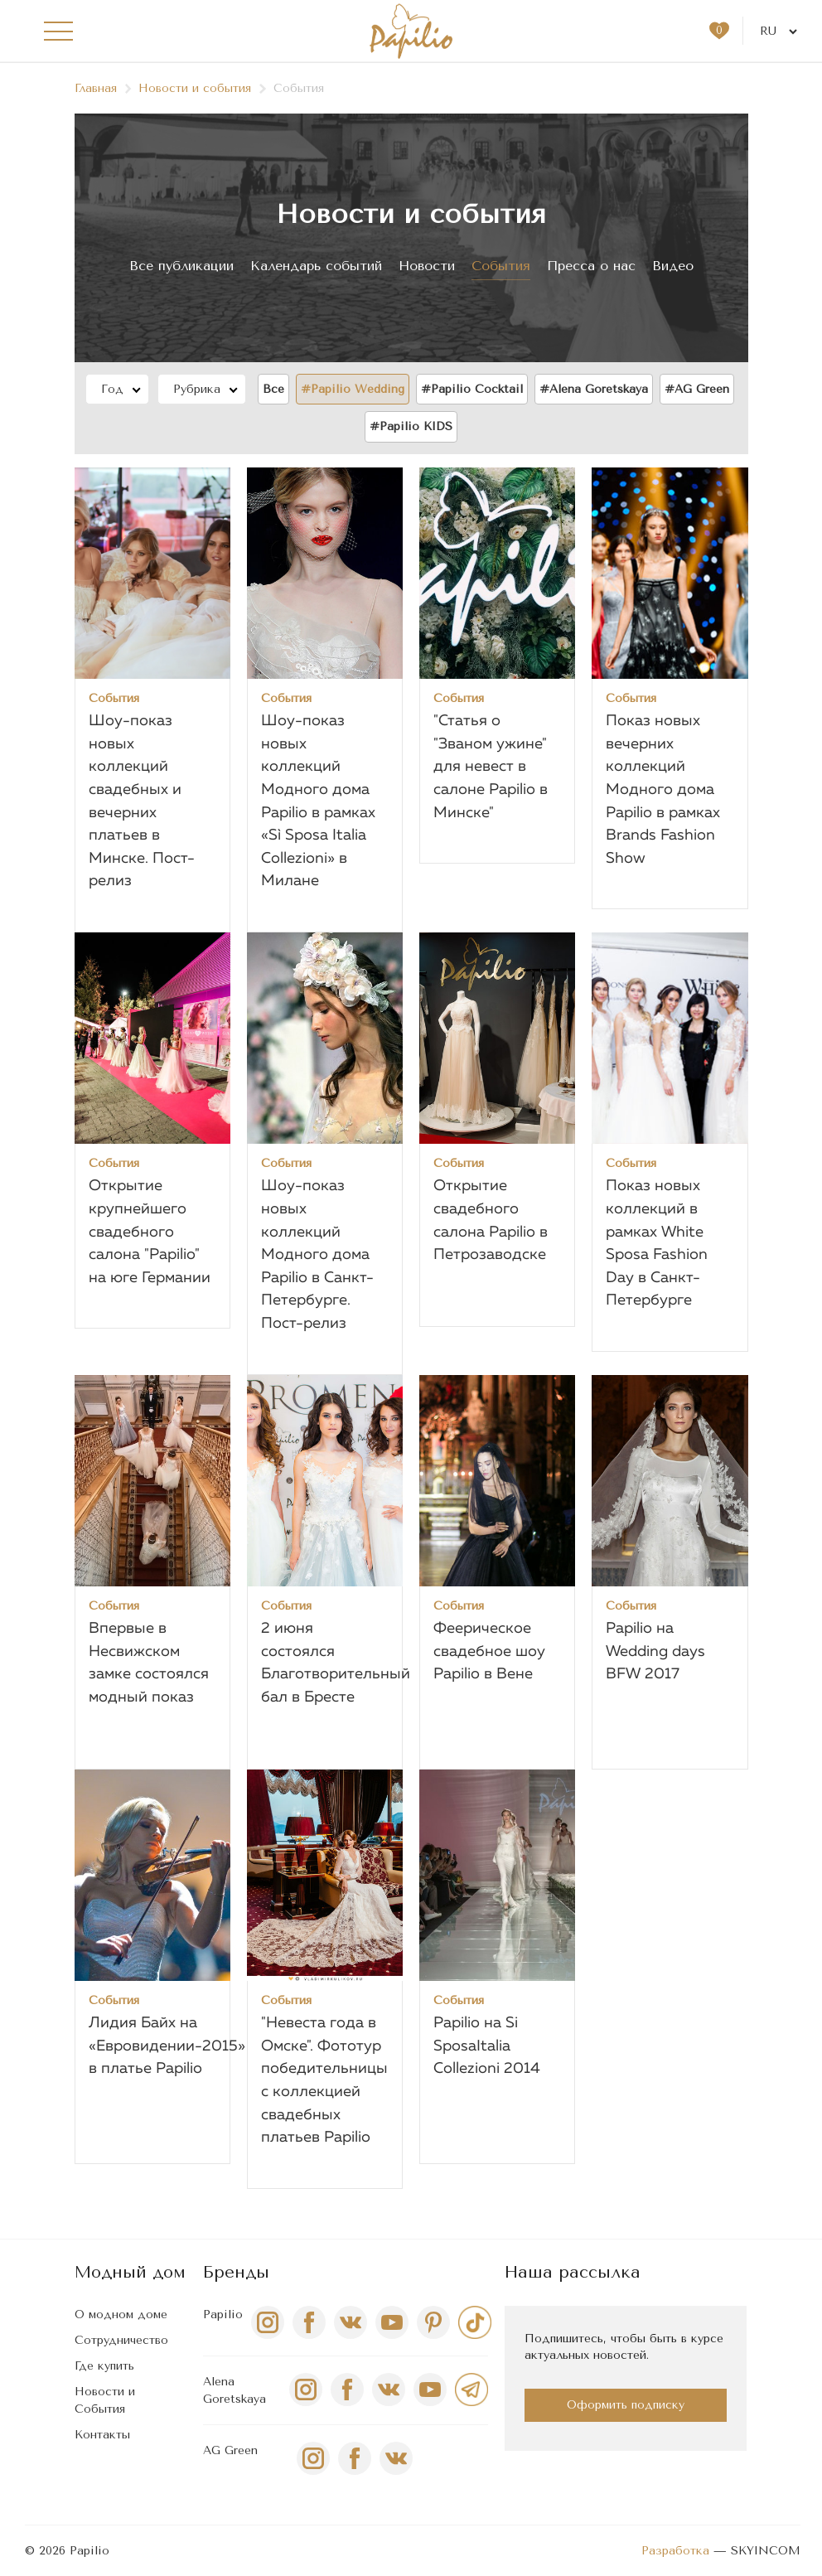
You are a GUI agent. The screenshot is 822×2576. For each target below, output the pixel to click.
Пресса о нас (591, 266)
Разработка (675, 2551)
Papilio (223, 2314)
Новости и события (202, 88)
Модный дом (130, 2272)
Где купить (104, 2366)
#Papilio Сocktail (472, 389)
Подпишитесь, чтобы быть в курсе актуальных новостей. (624, 2346)
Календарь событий (316, 266)
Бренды (236, 2272)
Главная (104, 88)
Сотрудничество (121, 2340)
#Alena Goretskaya (593, 389)
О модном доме (121, 2314)
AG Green (230, 2450)
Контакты (102, 2435)
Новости (427, 266)
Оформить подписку (625, 2405)
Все (273, 389)
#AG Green (697, 389)
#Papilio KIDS (411, 426)
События (500, 266)
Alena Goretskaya (234, 2390)
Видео (673, 266)
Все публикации (181, 266)
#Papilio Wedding (352, 389)
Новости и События (105, 2400)
